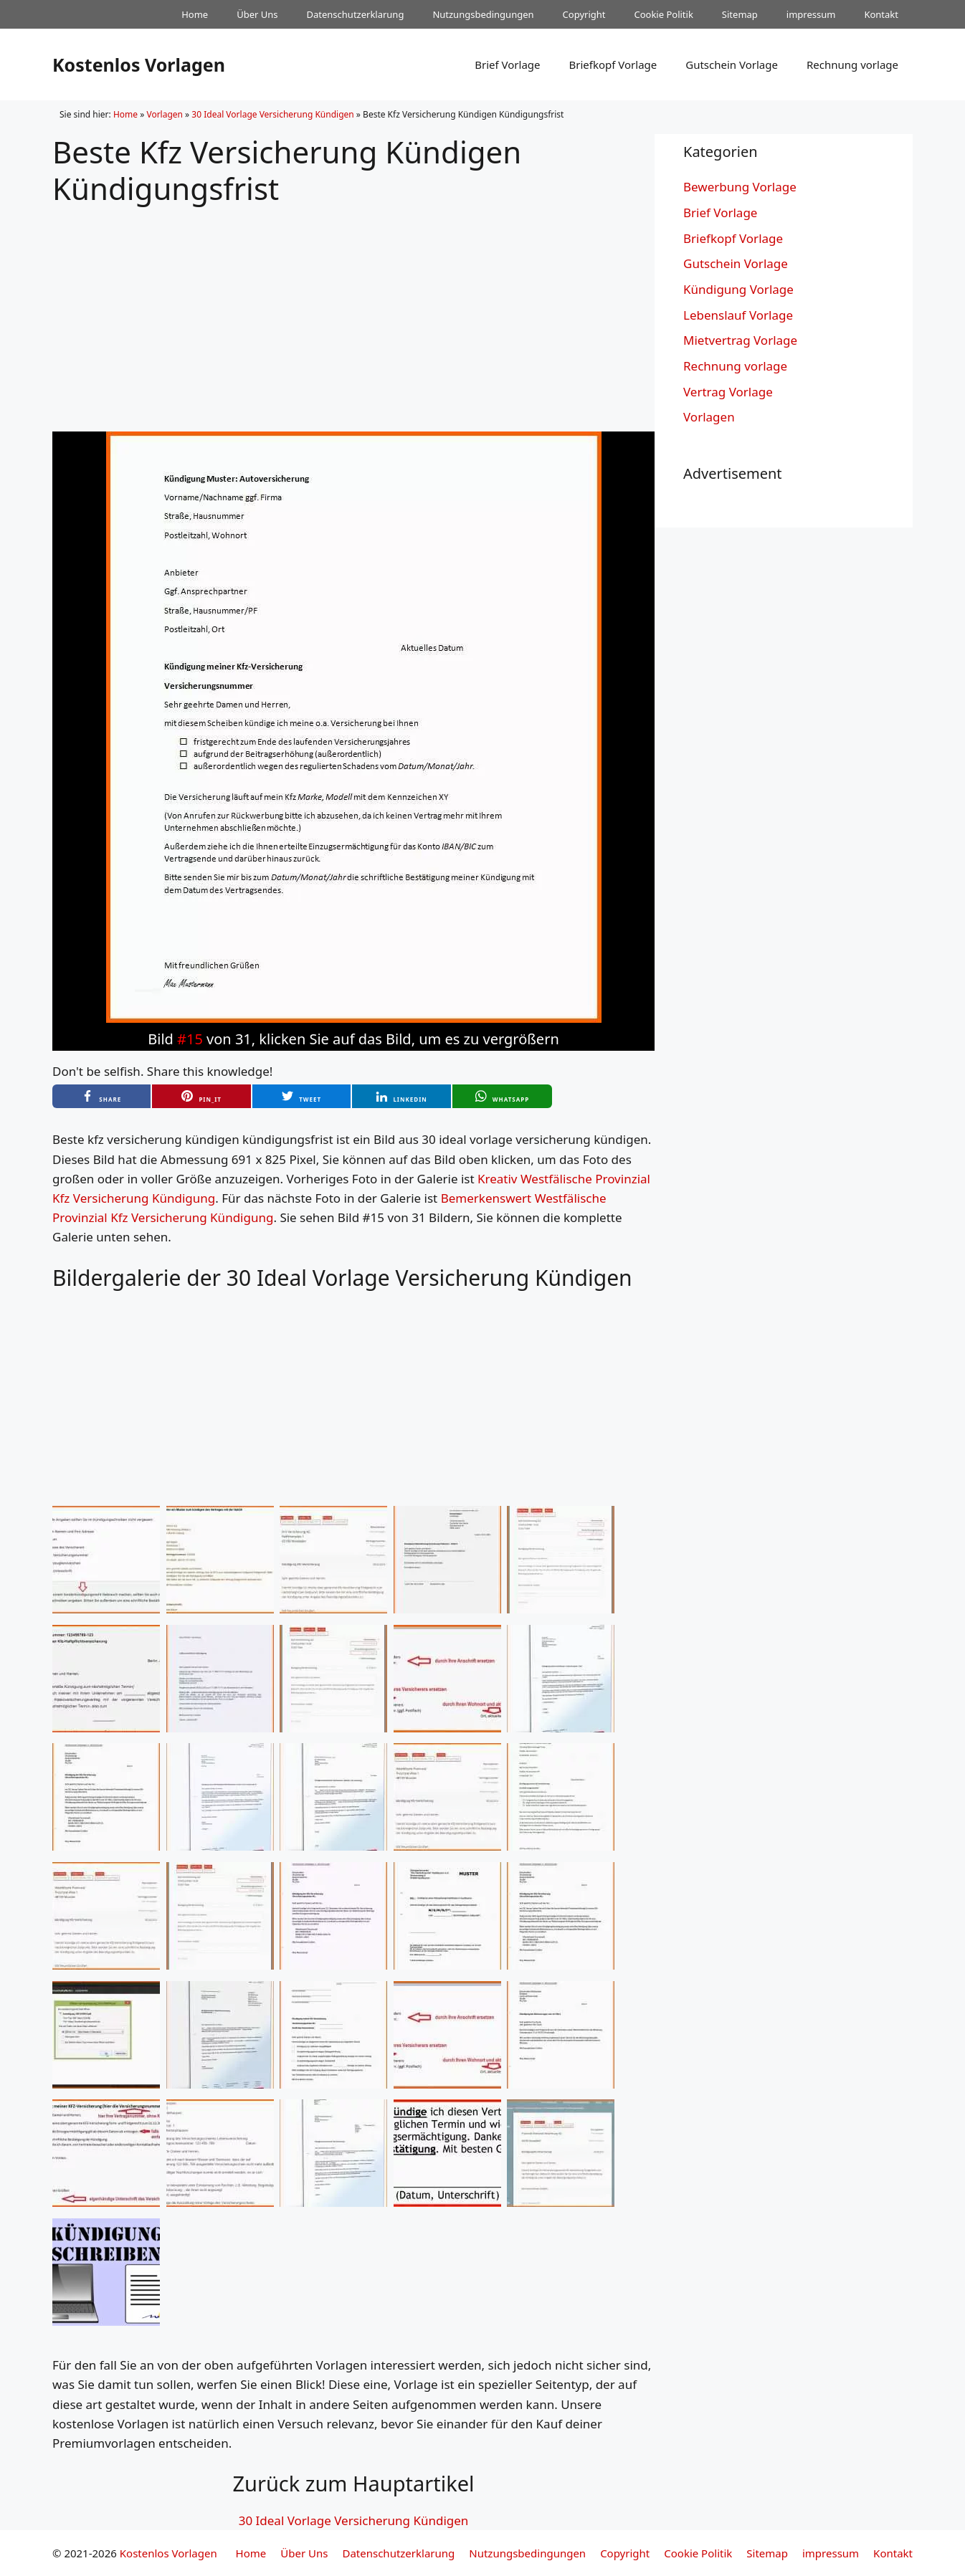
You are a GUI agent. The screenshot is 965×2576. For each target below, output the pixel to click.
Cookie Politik (663, 14)
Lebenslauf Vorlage (738, 315)
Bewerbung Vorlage (740, 186)
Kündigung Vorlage (738, 289)
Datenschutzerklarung (355, 14)
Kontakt (881, 14)
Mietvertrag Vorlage (740, 340)
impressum (811, 14)
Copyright (584, 14)
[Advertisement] (353, 306)
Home (194, 14)
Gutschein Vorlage (731, 64)
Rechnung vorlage (852, 64)
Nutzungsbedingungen (482, 14)
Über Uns (257, 14)
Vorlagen (164, 114)
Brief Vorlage (507, 64)
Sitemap (740, 14)
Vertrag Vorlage (728, 391)
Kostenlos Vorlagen (138, 64)
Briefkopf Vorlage (613, 64)
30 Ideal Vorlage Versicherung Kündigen (272, 114)
